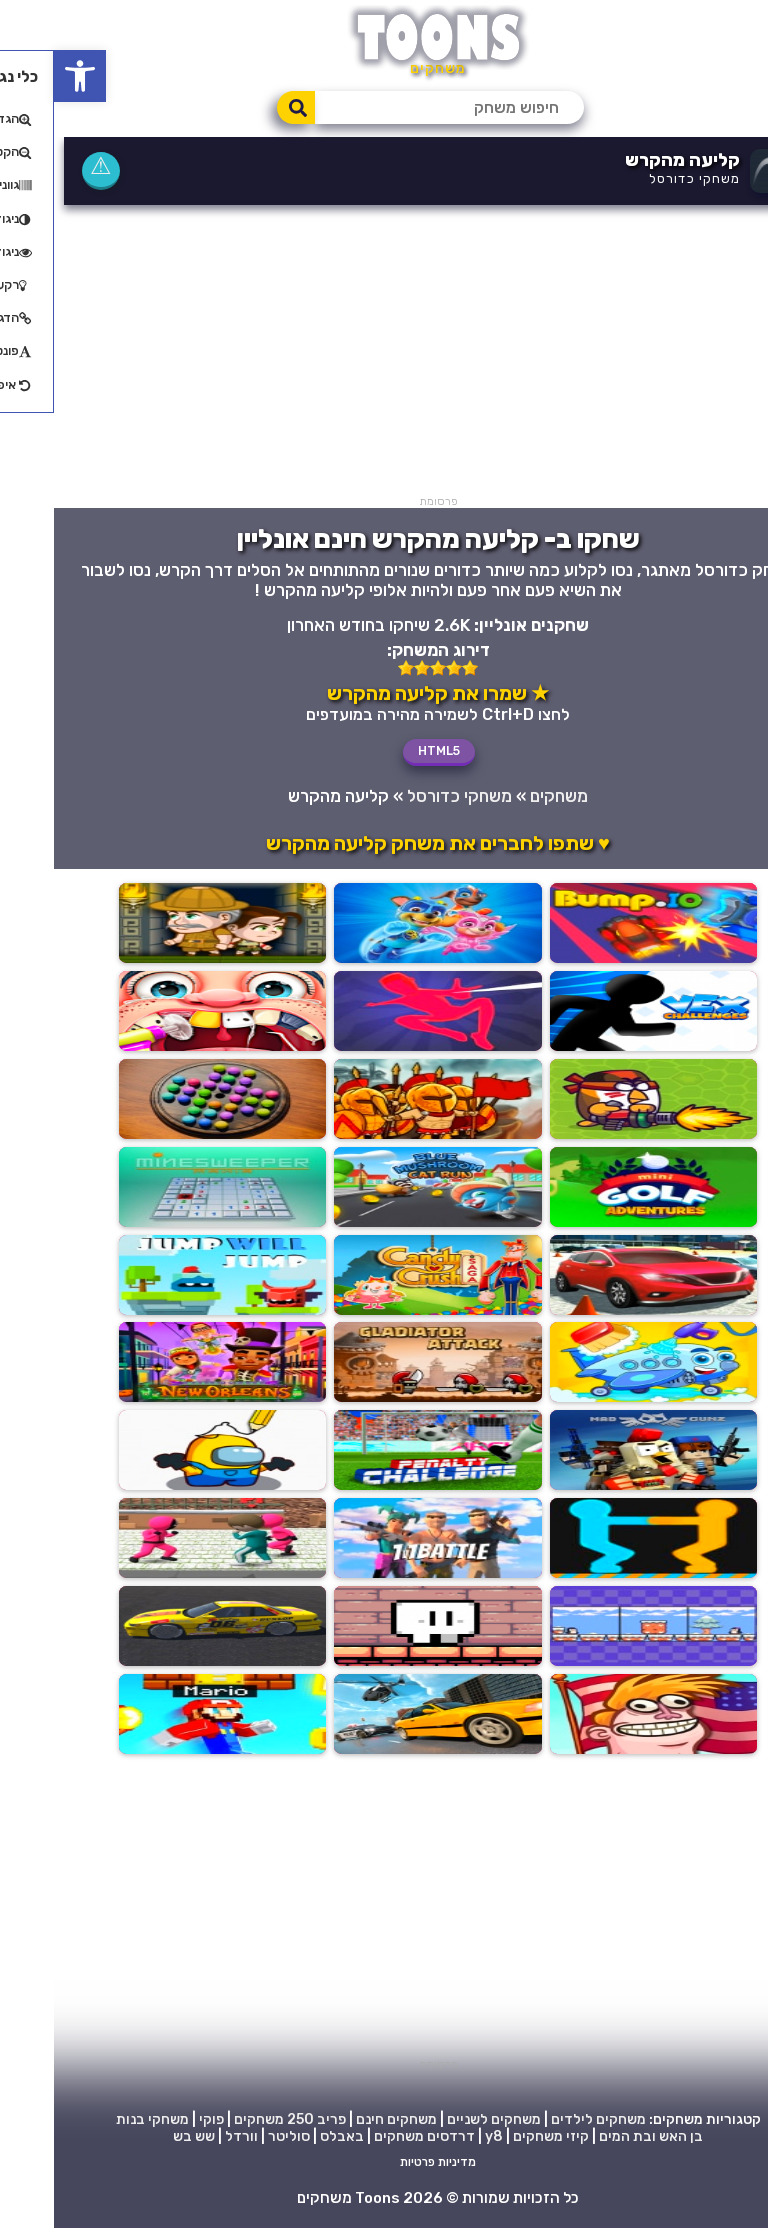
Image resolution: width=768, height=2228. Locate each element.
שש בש (140, 2137)
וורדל (187, 2137)
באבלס (288, 2137)
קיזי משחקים (497, 2137)
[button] (26, 76)
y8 (440, 2137)
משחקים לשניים (440, 2120)
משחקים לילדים (544, 2120)
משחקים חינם (342, 2120)
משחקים (505, 796)
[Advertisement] (384, 355)
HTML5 (385, 751)
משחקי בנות (98, 2120)
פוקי (157, 2120)
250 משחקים (220, 2120)
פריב (277, 2120)
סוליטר (235, 2137)
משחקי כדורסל (640, 178)
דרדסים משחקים (370, 2137)
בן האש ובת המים (597, 2137)
